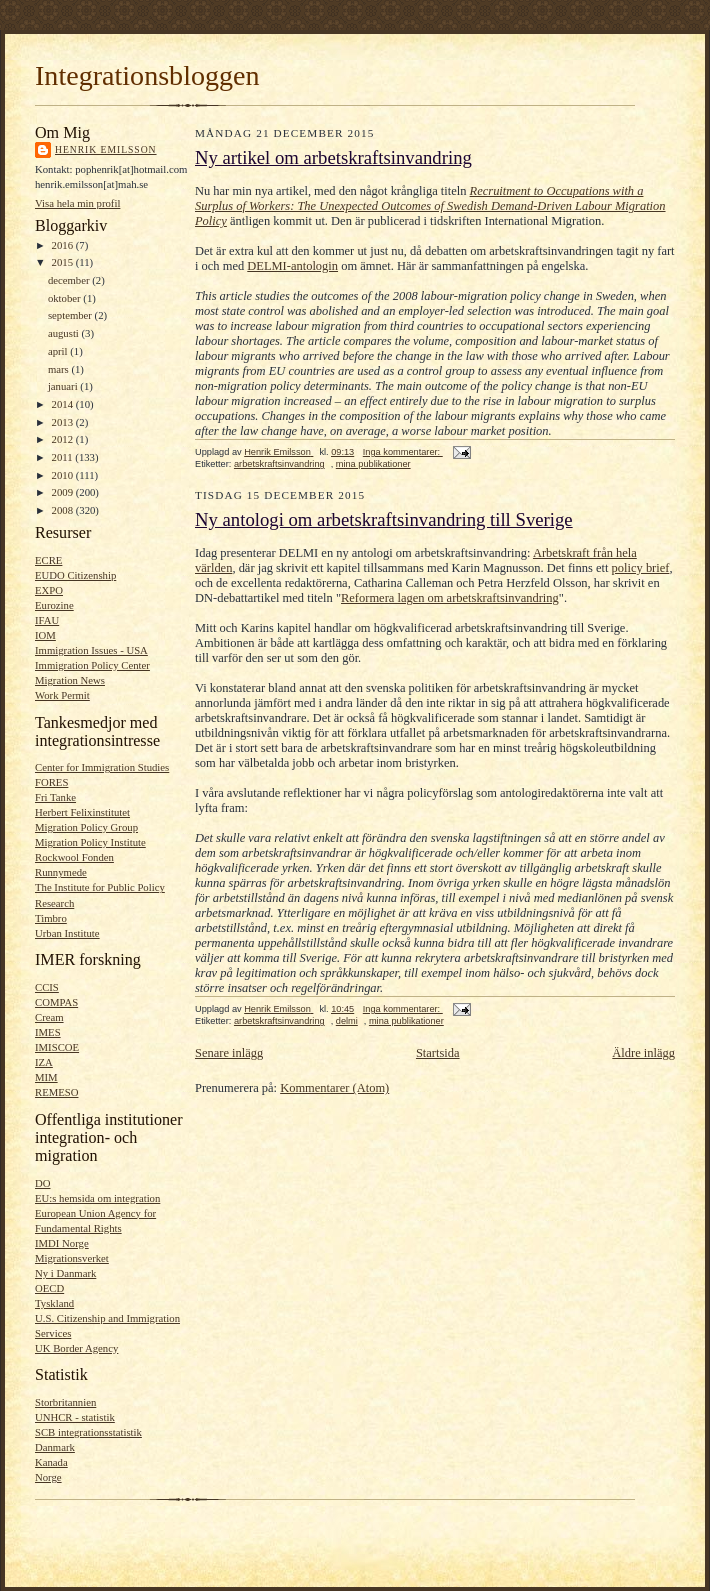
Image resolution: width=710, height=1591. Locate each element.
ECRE (48, 560)
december (70, 280)
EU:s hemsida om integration (97, 1198)
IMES (48, 1032)
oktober (65, 298)
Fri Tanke (55, 797)
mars (60, 369)
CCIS (47, 987)
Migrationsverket (72, 1258)
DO (42, 1183)
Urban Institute (67, 933)
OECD (49, 1288)
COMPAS (56, 1002)
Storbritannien (65, 1402)
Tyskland (54, 1303)
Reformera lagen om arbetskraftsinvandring (450, 598)
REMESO (56, 1092)
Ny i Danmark (65, 1273)
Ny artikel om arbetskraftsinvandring (333, 157)
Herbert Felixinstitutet (82, 812)
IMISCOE (57, 1047)
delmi (347, 1021)
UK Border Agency (76, 1348)
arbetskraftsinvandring (279, 464)
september (71, 315)
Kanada (51, 1462)
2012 (64, 439)
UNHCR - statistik (75, 1417)
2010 (64, 475)
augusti (65, 333)
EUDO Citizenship (75, 575)
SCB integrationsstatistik (88, 1432)
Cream (49, 1017)
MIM (46, 1077)
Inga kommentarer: (403, 452)
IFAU (47, 620)
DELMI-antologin (292, 266)
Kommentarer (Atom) (334, 1088)
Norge (48, 1477)
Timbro (51, 918)
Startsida (438, 1053)
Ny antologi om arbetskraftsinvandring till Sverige (384, 519)
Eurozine (54, 605)
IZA (44, 1062)
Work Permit (62, 695)
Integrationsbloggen (147, 75)
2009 (64, 492)
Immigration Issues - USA (91, 650)
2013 (64, 422)
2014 (64, 404)
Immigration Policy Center (92, 665)
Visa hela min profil (77, 203)
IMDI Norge (62, 1243)
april (59, 351)
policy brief (641, 568)
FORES (51, 782)
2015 (64, 262)
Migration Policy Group (86, 827)
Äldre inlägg (643, 1053)
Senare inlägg (229, 1053)
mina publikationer (373, 464)
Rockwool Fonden (74, 857)
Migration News (70, 680)
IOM (45, 635)
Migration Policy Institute (90, 842)
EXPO (49, 590)
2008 (64, 510)
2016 (64, 245)
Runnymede (61, 872)
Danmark (55, 1447)
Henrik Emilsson (106, 149)
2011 (64, 457)
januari (64, 386)
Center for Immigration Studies (102, 767)
